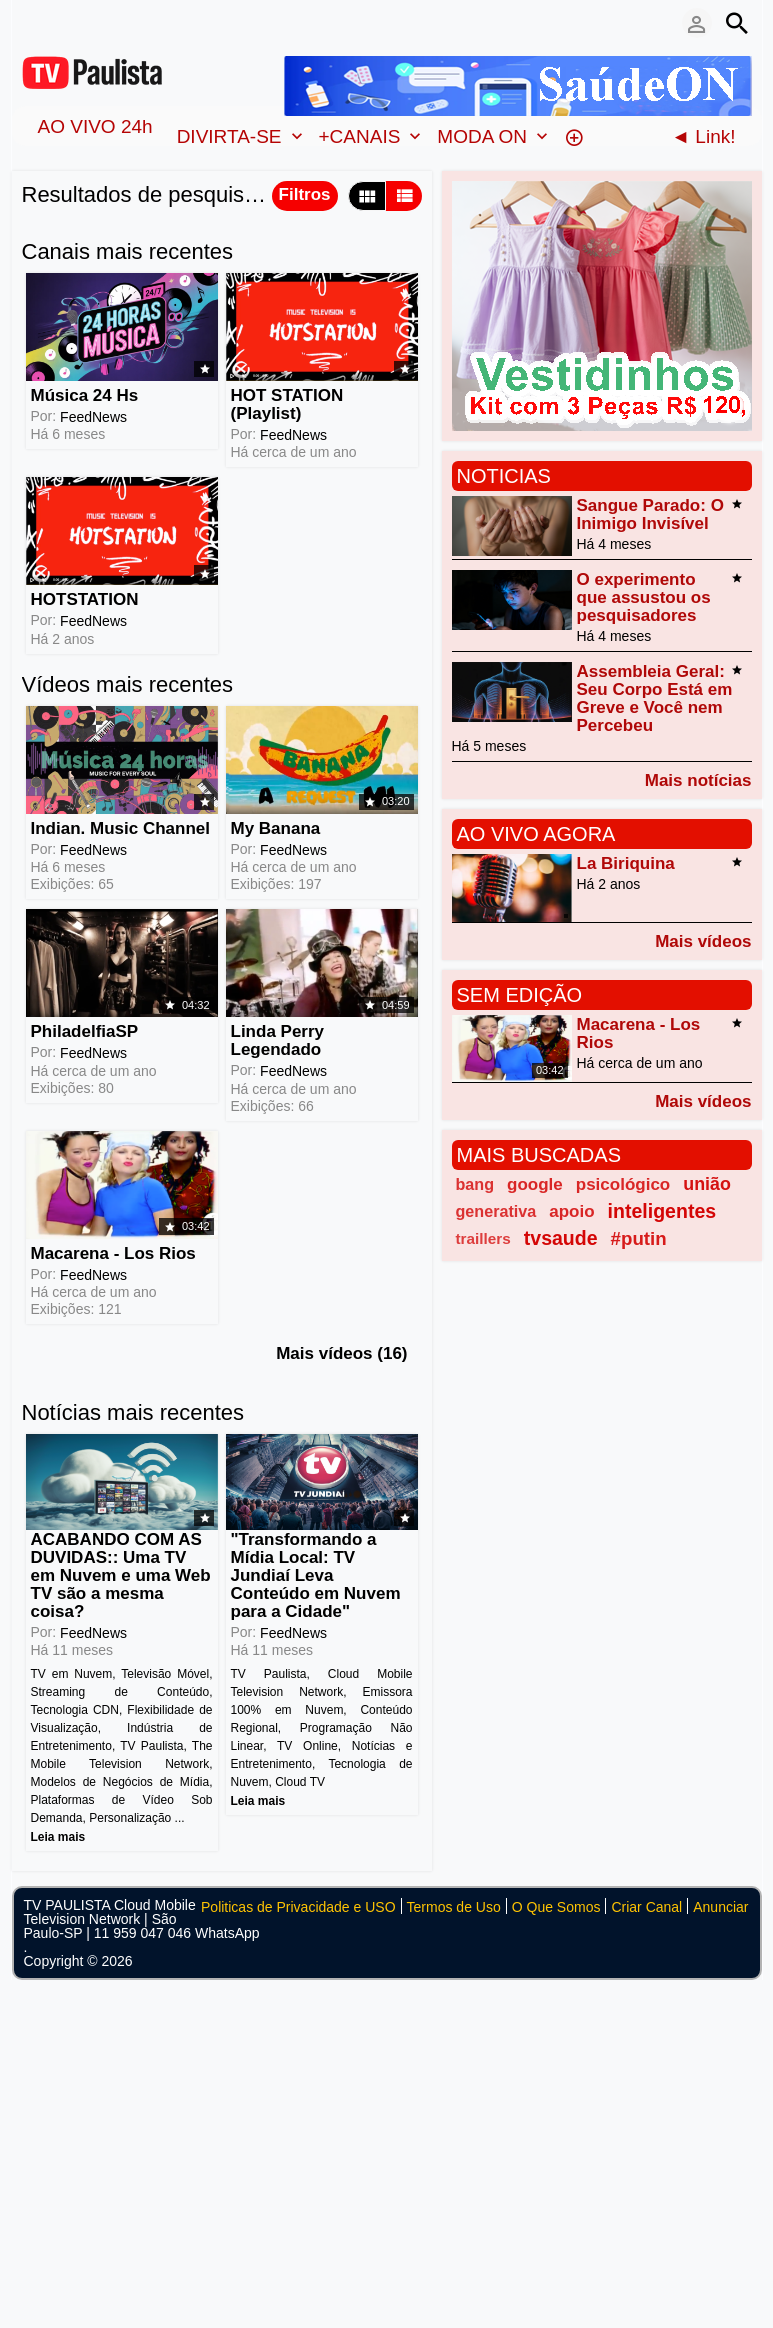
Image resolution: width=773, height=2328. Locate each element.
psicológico (623, 1184)
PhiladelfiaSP (85, 1031)
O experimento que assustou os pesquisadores (644, 597)
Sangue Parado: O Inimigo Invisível (650, 514)
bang (475, 1184)
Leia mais (58, 1837)
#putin (639, 1238)
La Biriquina (626, 863)
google (535, 1184)
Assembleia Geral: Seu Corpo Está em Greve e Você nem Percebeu (655, 698)
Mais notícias (698, 780)
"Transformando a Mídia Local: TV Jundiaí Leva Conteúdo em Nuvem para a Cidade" (316, 1575)
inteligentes (662, 1211)
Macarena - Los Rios (113, 1253)
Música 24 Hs (85, 395)
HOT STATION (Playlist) (287, 404)
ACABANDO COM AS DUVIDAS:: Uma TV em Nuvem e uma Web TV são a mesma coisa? (121, 1575)
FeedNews (93, 417)
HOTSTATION (85, 599)
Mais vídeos (703, 941)
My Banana (276, 828)
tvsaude (561, 1238)
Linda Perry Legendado (278, 1040)
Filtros (305, 194)
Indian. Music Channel (120, 828)
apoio (571, 1211)
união (707, 1184)
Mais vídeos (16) (341, 1353)
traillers (483, 1238)
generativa (496, 1211)
